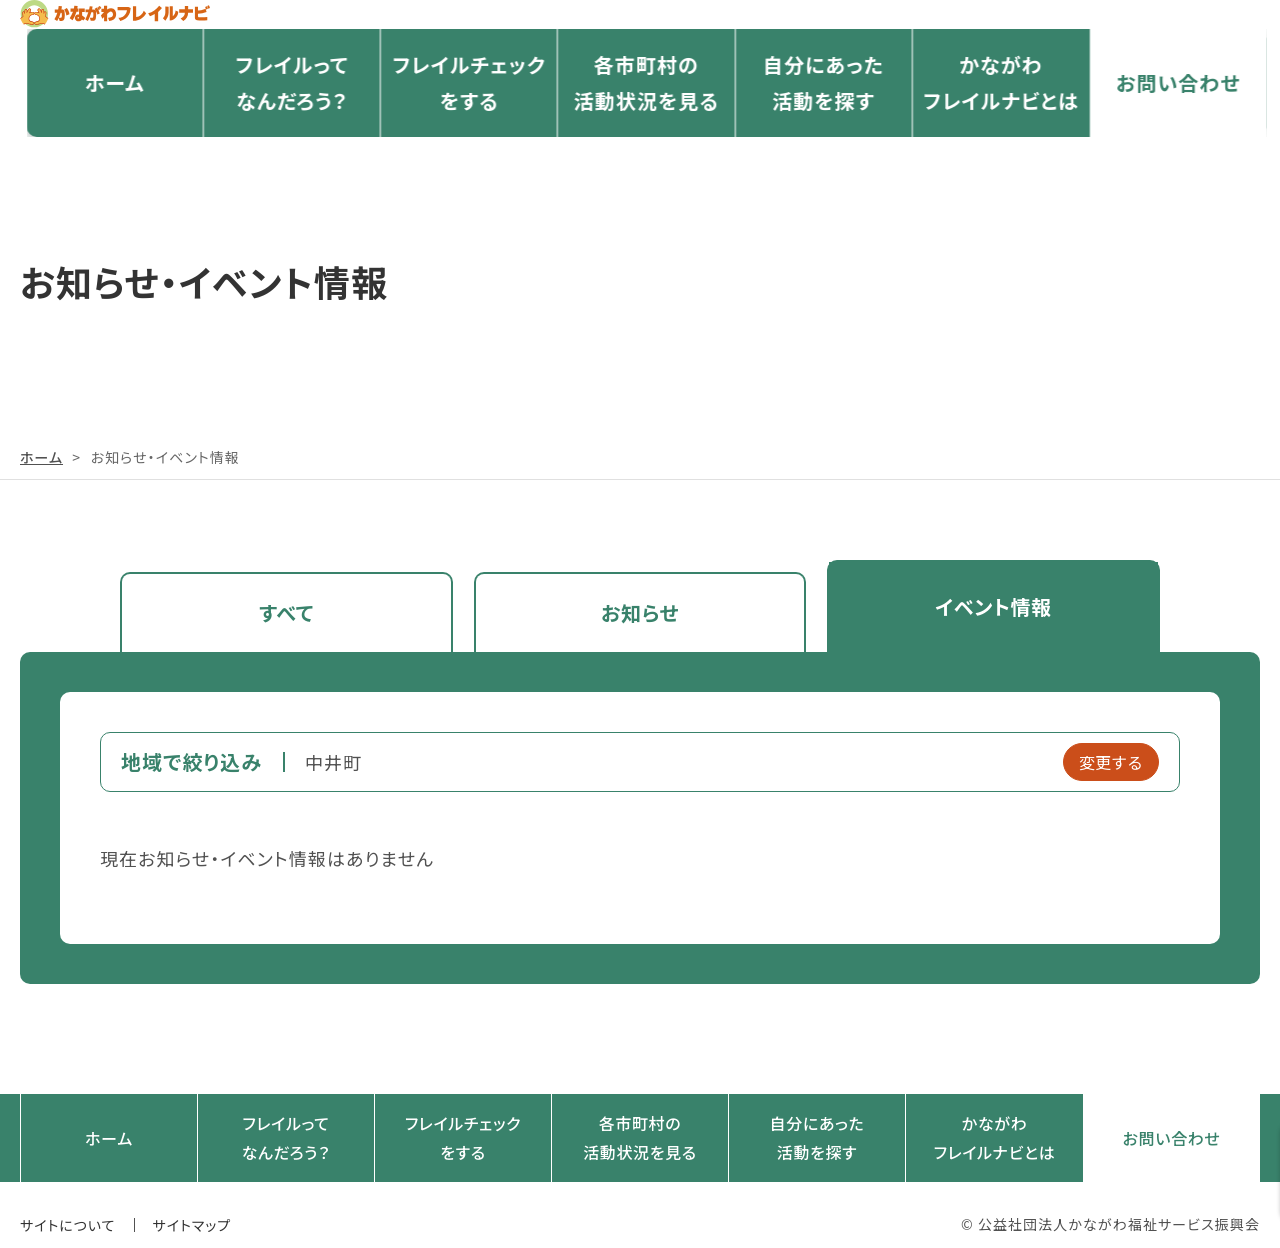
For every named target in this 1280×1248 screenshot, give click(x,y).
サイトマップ (192, 1205)
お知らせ (640, 606)
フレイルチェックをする (462, 130)
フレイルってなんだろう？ (285, 130)
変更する (1111, 752)
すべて (286, 606)
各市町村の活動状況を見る (639, 130)
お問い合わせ (1171, 130)
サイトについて (68, 1205)
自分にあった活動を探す (817, 130)
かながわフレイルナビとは (994, 130)
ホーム (108, 130)
